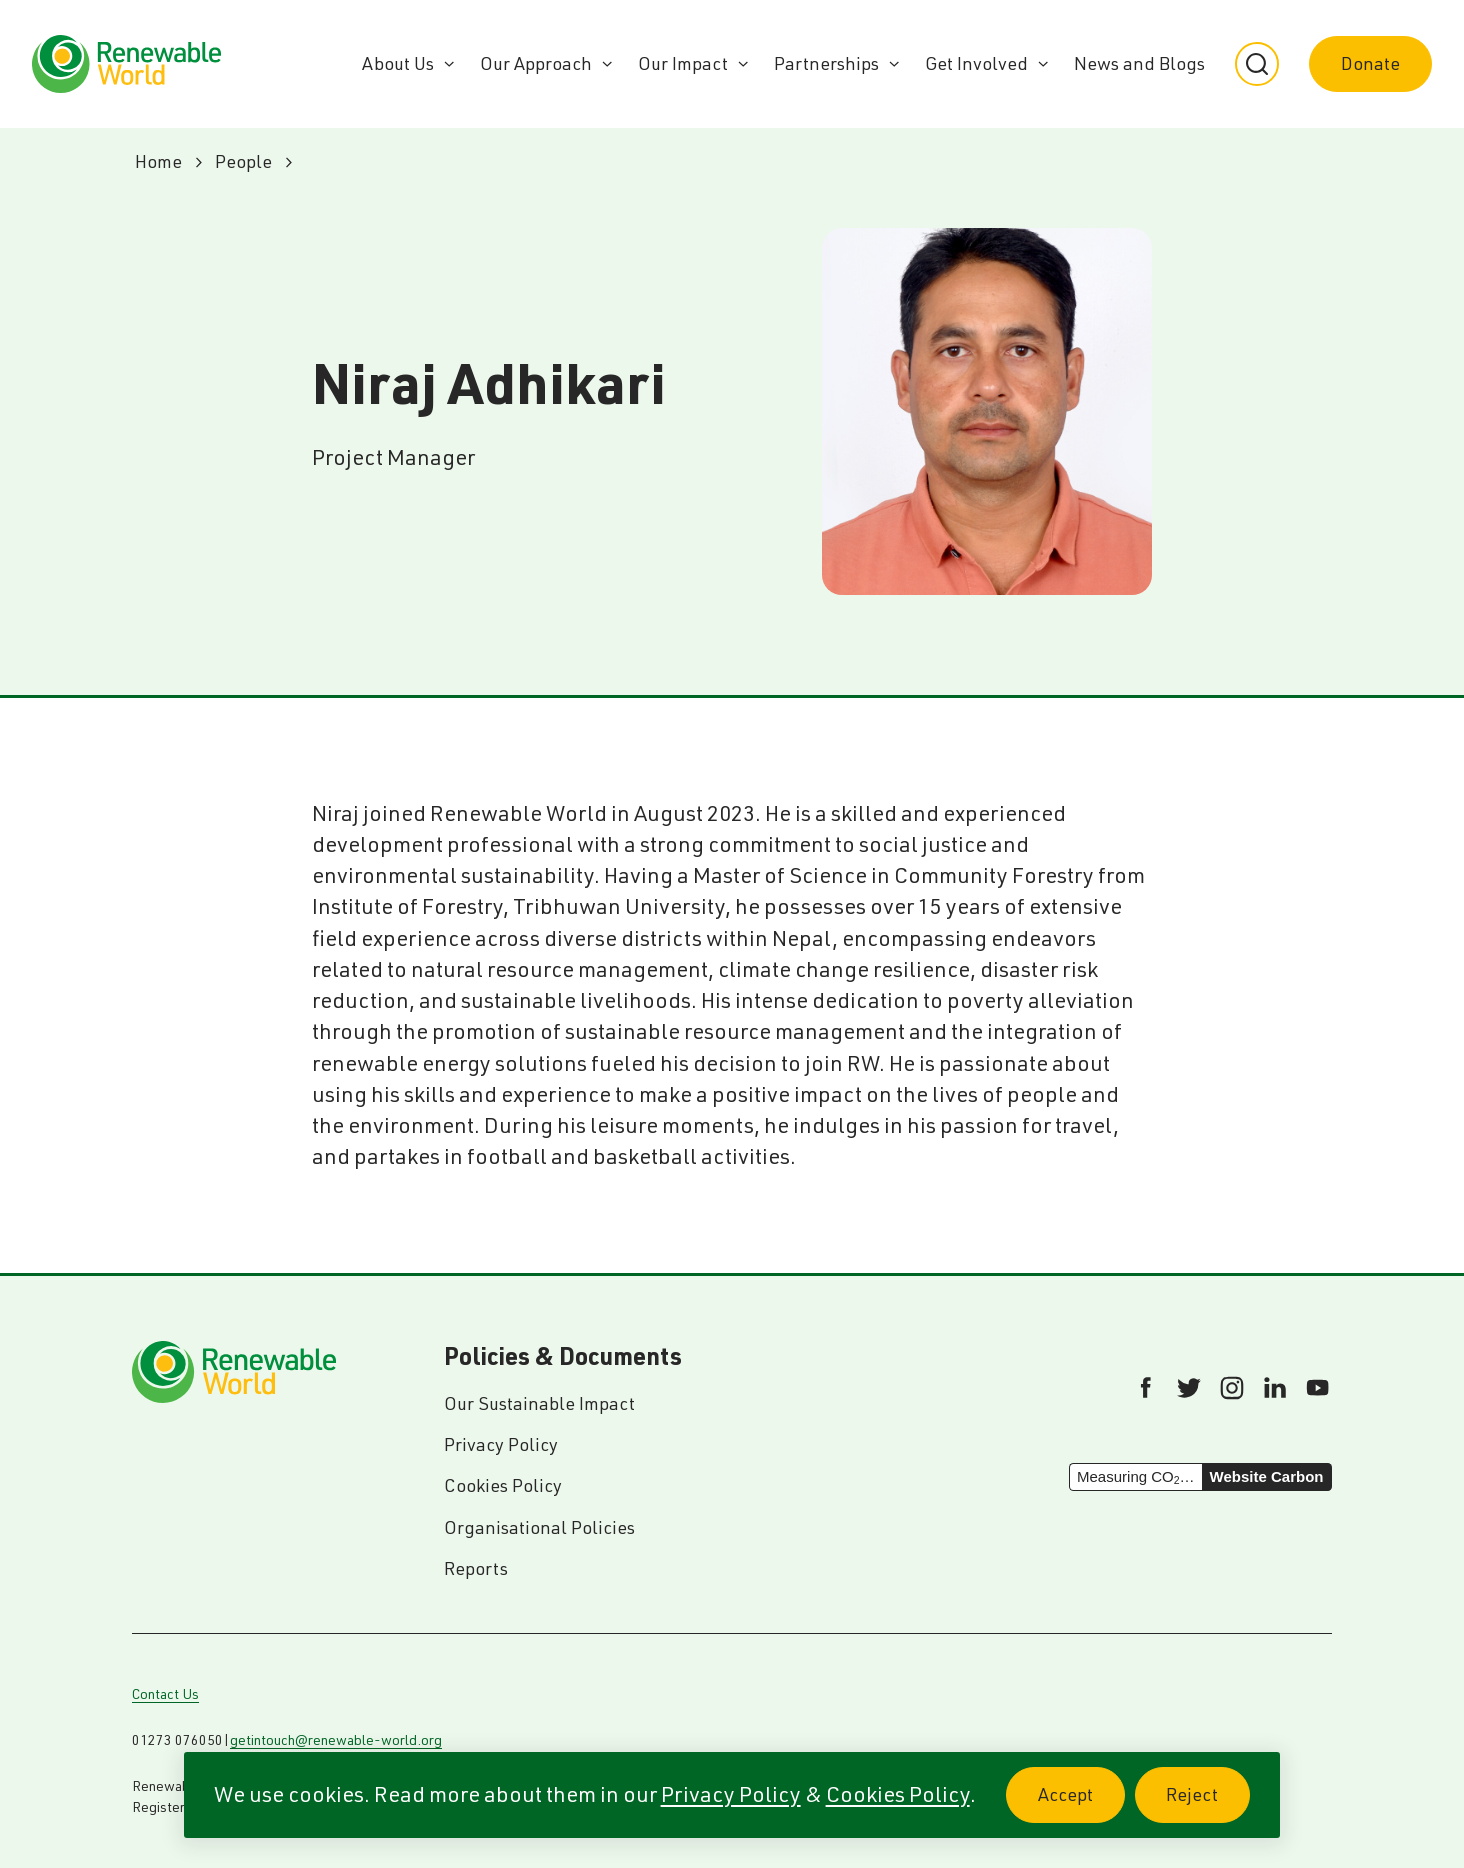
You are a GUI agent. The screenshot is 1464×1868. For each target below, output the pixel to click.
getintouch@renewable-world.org (336, 1740)
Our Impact (683, 63)
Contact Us (165, 1694)
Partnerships (826, 63)
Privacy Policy (731, 1794)
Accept (1081, 1805)
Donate (1370, 63)
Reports (476, 1568)
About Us (398, 63)
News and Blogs (1139, 63)
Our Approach (536, 63)
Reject (1208, 1805)
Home (158, 161)
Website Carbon (1267, 1476)
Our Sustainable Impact (539, 1403)
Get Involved (976, 63)
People (243, 161)
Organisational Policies (539, 1527)
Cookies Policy (898, 1794)
